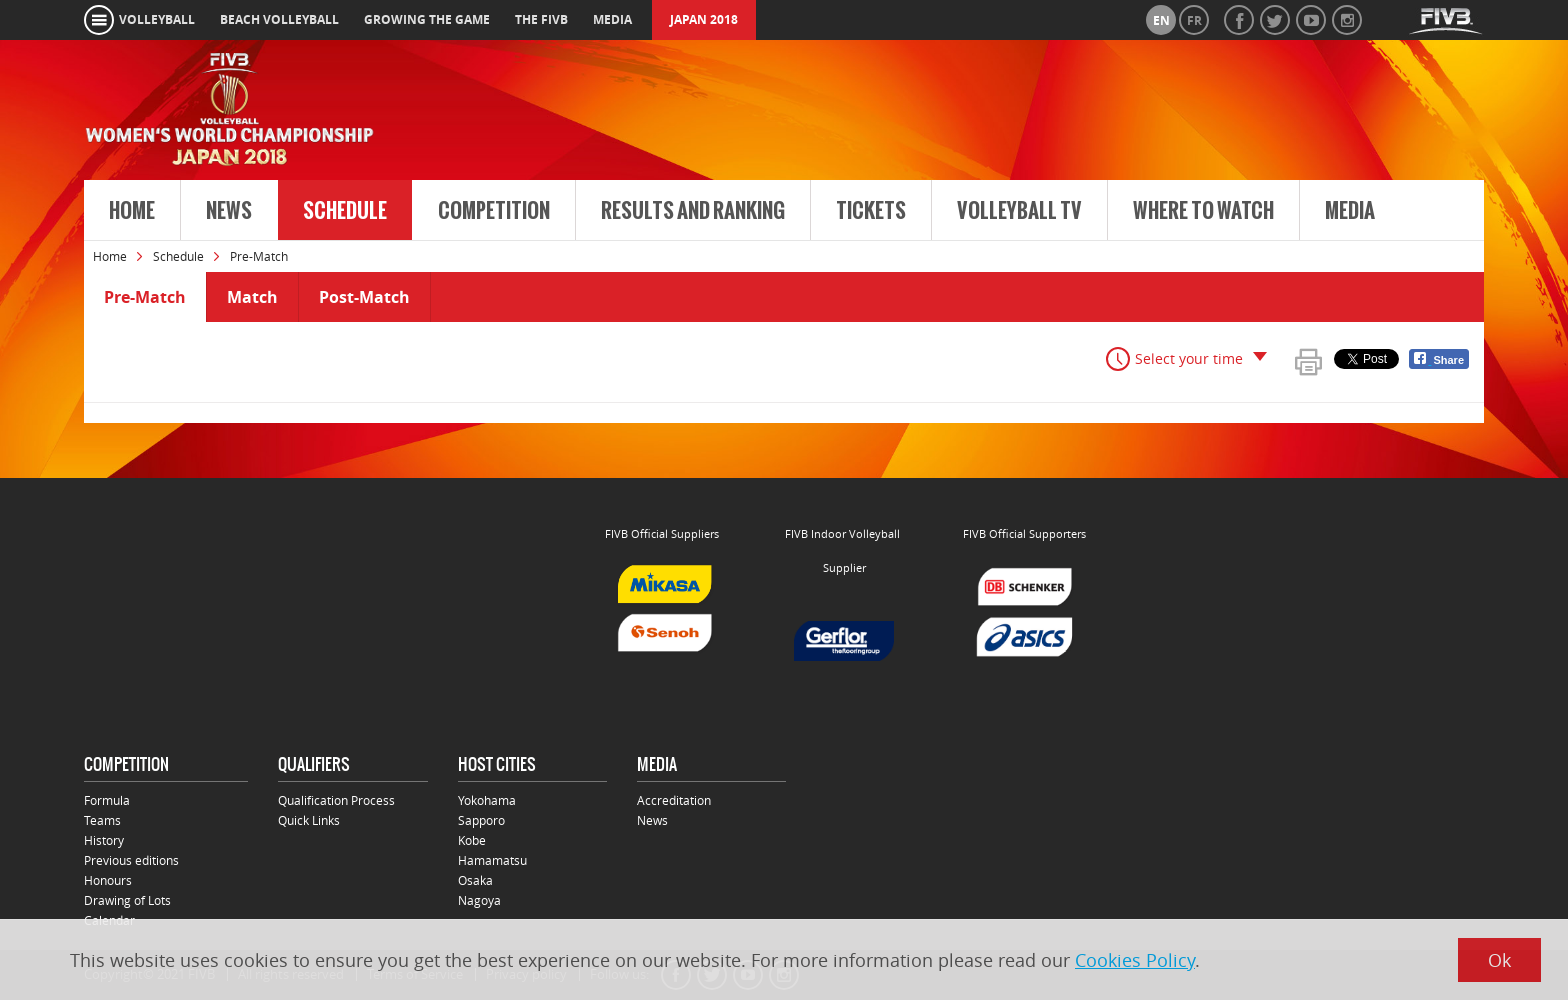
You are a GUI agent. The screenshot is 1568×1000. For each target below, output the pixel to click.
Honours (108, 880)
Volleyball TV (1019, 211)
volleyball (157, 19)
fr (1194, 20)
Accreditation (674, 800)
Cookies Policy (1135, 960)
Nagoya (479, 900)
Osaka (475, 880)
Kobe (472, 840)
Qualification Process (336, 800)
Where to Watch (1203, 211)
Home (132, 211)
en (1161, 20)
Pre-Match (145, 297)
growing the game (427, 19)
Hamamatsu (492, 860)
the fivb (541, 19)
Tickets (871, 211)
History (104, 840)
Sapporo (481, 820)
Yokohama (487, 800)
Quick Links (309, 820)
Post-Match (364, 297)
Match (252, 297)
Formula (107, 800)
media (612, 19)
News (229, 211)
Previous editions (131, 860)
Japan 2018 (704, 19)
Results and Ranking (693, 211)
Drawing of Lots (127, 900)
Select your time (1189, 358)
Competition (494, 211)
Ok (1499, 960)
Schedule (345, 211)
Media (1350, 211)
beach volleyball (279, 19)
